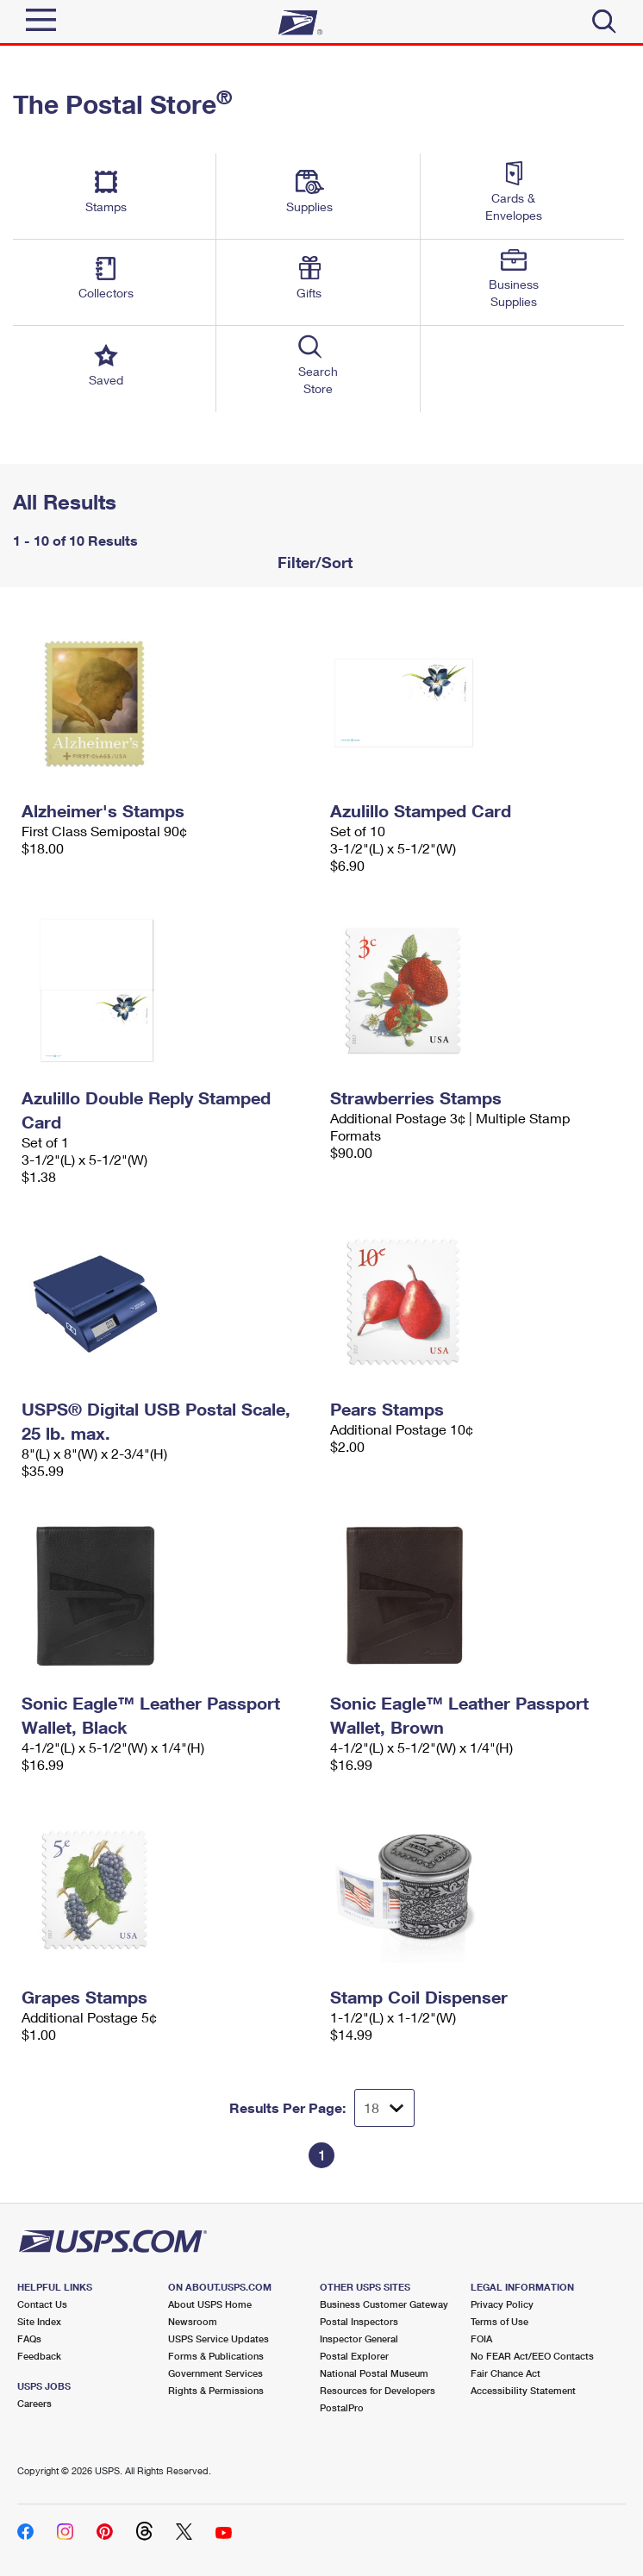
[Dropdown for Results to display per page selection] (384, 2108)
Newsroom (192, 2321)
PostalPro (342, 2407)
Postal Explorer (354, 2355)
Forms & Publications (216, 2355)
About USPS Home (210, 2304)
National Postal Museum (374, 2373)
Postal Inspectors (359, 2321)
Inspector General (359, 2338)
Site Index (39, 2321)
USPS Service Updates (218, 2338)
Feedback (39, 2355)
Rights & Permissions (216, 2390)
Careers (34, 2403)
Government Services (215, 2373)
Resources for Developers (377, 2390)
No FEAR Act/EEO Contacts (532, 2355)
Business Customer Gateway (384, 2304)
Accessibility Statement (523, 2390)
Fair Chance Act (505, 2373)
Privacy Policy (502, 2304)
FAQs (29, 2338)
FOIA (481, 2338)
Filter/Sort (313, 562)
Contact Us (42, 2304)
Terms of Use (499, 2321)
